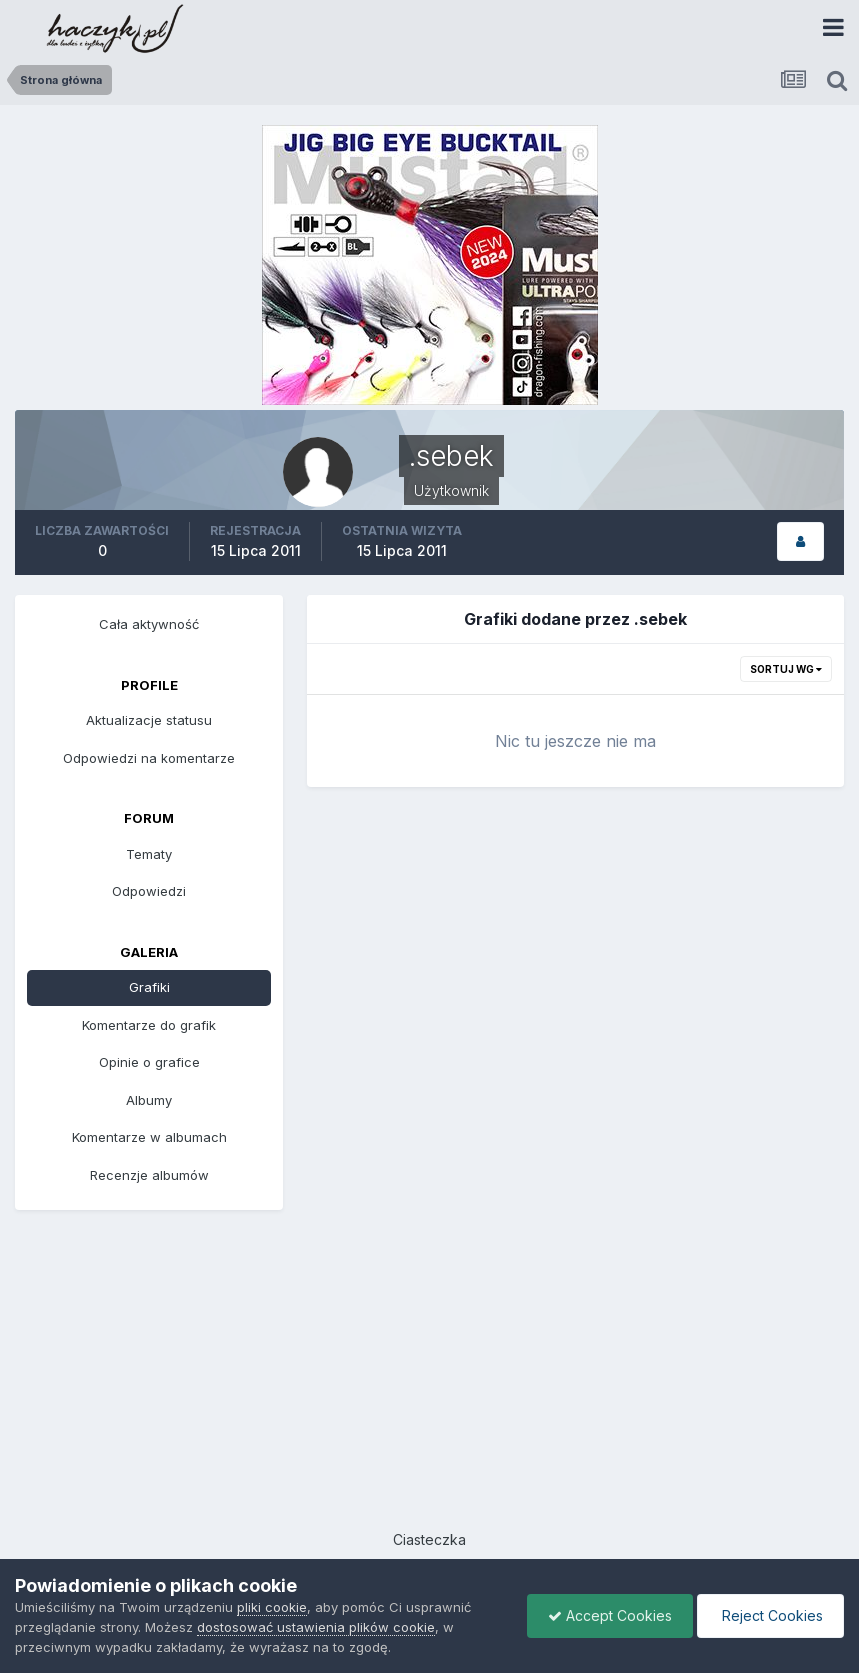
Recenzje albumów (149, 1175)
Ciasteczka (429, 1539)
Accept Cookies (610, 1615)
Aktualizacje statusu (149, 720)
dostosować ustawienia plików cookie (316, 1627)
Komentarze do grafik (149, 1025)
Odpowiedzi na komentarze (149, 758)
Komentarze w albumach (149, 1137)
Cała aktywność (149, 624)
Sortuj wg (786, 669)
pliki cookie (272, 1607)
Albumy (149, 1100)
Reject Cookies (770, 1615)
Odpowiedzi (149, 891)
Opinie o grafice (149, 1062)
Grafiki (149, 987)
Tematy (149, 854)
